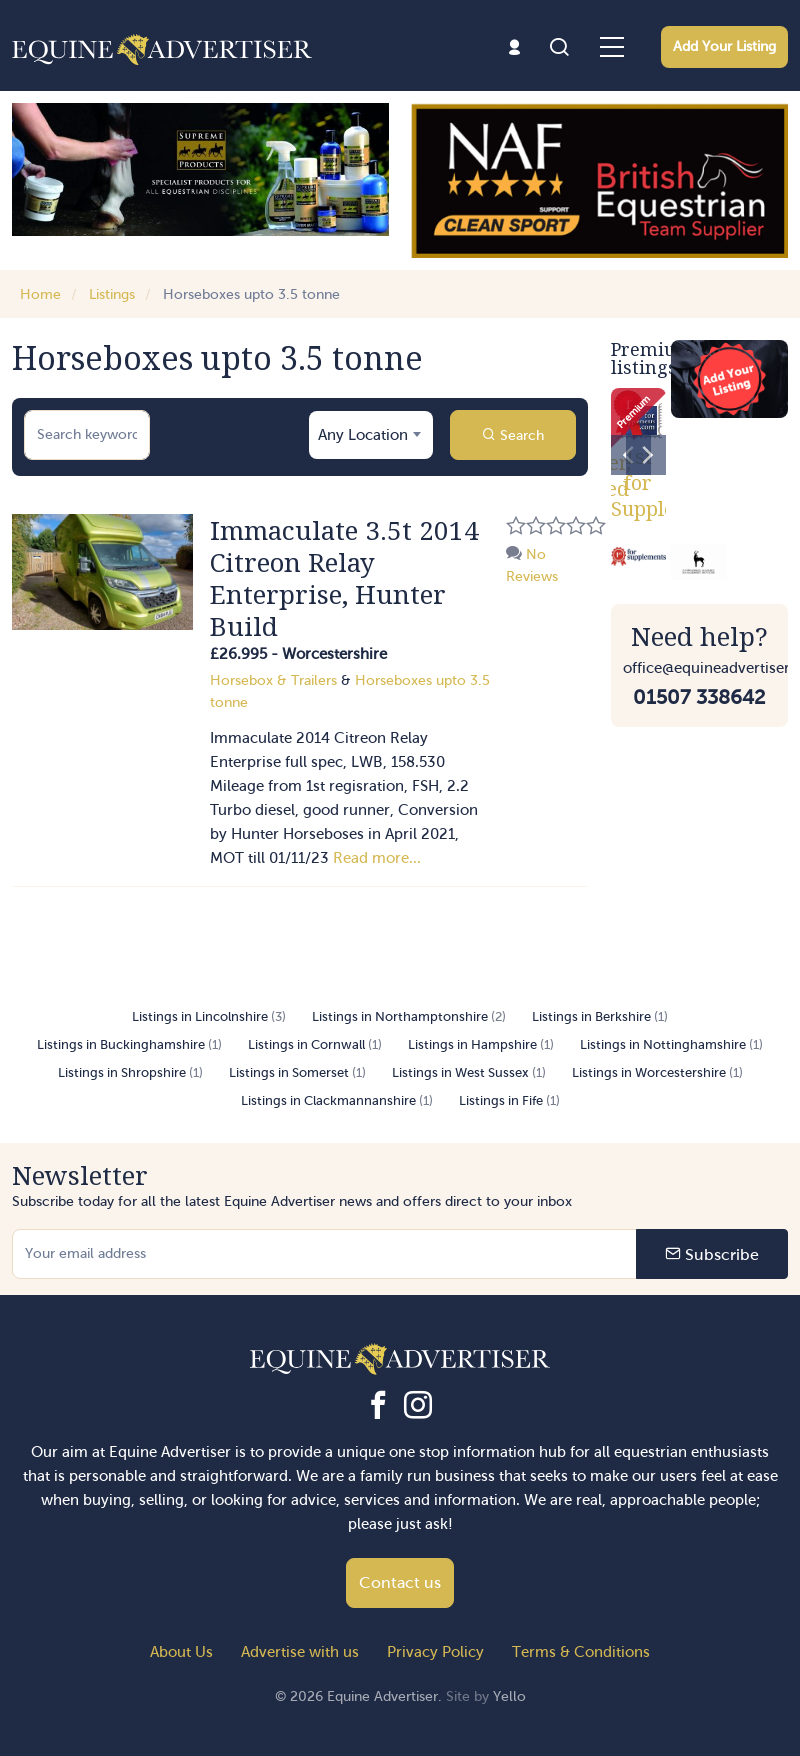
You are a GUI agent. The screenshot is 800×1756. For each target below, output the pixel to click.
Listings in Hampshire (481, 1044)
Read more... (377, 858)
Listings (112, 294)
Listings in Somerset (297, 1072)
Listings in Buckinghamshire (129, 1044)
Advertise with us (300, 1652)
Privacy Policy (435, 1652)
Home (40, 294)
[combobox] (371, 435)
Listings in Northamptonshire (409, 1016)
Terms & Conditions (581, 1652)
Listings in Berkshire (600, 1016)
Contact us (400, 1582)
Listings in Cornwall (315, 1044)
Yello (509, 1696)
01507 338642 (699, 697)
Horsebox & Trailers (273, 680)
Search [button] (513, 435)
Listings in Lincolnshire (209, 1016)
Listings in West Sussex (469, 1072)
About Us (181, 1652)
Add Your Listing (724, 46)
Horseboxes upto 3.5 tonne (251, 294)
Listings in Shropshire (130, 1072)
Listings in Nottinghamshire (671, 1044)
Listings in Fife (509, 1100)
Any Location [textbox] (363, 435)
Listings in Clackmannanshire (337, 1100)
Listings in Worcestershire (657, 1072)
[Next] (646, 455)
